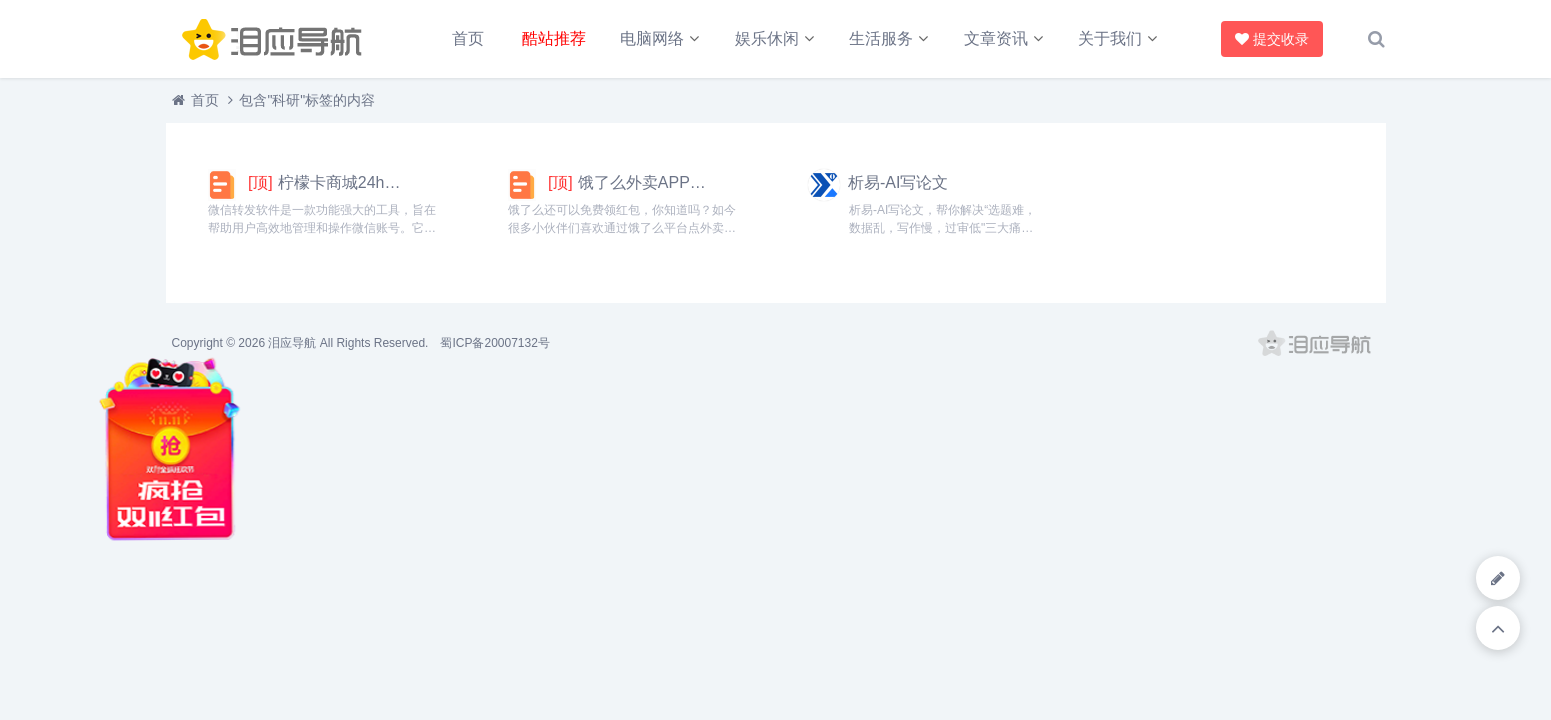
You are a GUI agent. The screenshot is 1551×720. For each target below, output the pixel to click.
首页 (468, 38)
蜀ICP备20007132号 (494, 343)
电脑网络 (652, 38)
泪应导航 (292, 343)
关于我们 (1110, 38)
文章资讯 (996, 38)
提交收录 (1272, 39)
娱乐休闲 (767, 38)
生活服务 (881, 38)
